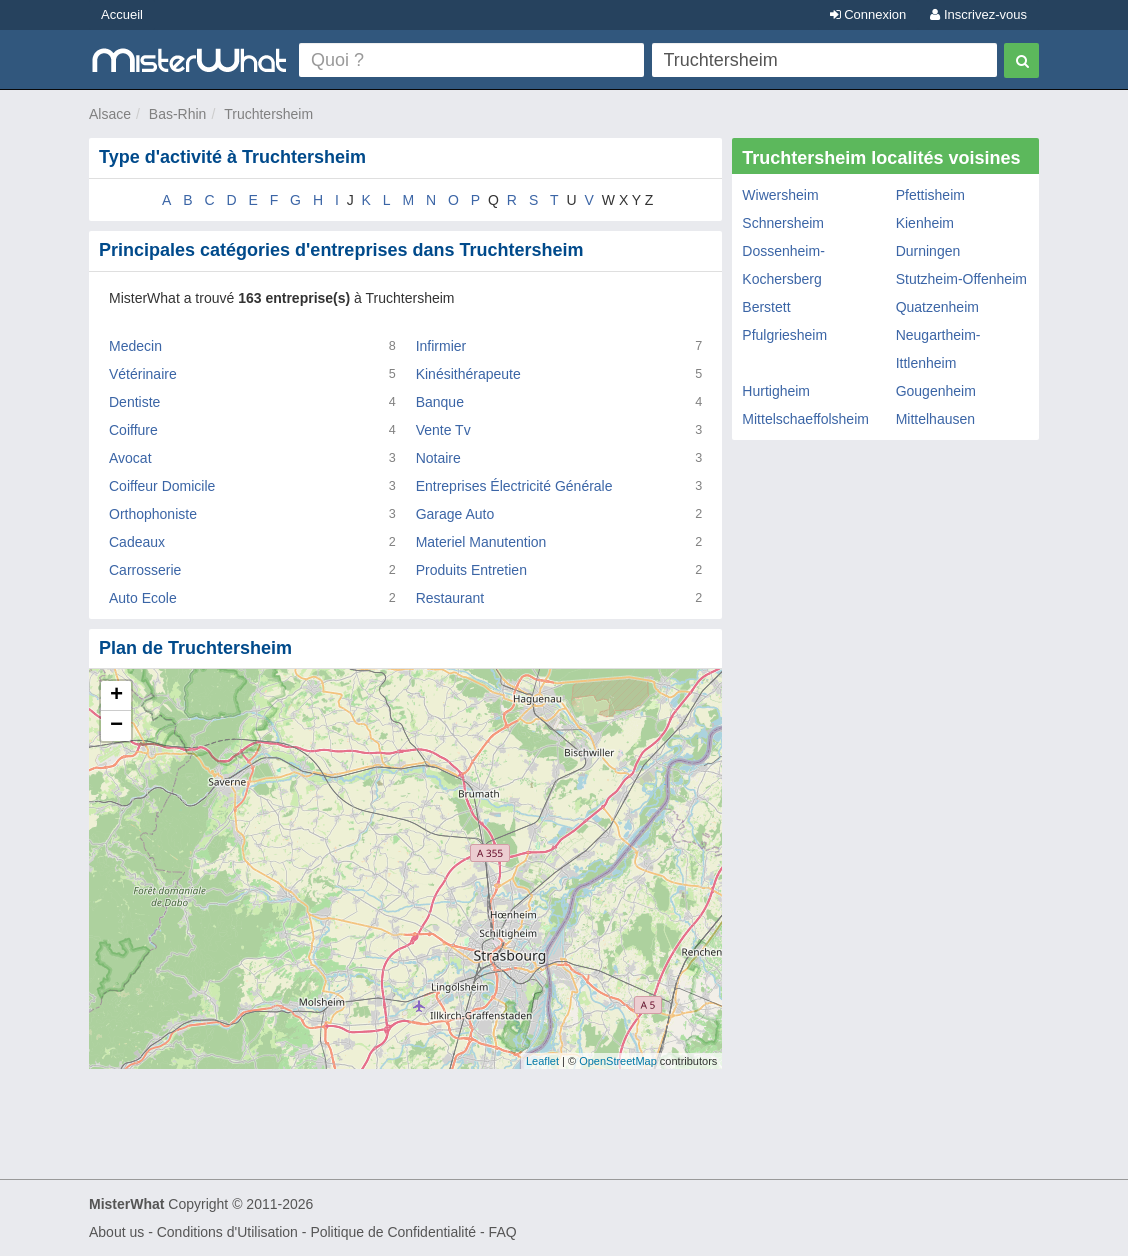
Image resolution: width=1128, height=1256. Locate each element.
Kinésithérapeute (468, 374)
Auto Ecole (143, 598)
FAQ (503, 1232)
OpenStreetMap (618, 1061)
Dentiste (134, 402)
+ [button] (116, 696)
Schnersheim (783, 223)
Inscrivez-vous (978, 14)
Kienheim (925, 223)
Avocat (130, 458)
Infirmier (441, 346)
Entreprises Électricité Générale (514, 486)
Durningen (928, 251)
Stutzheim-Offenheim (961, 279)
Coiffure (133, 430)
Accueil (122, 14)
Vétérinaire (143, 374)
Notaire (438, 458)
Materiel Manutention (481, 542)
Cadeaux (137, 542)
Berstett (766, 307)
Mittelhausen (935, 419)
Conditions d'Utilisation (227, 1232)
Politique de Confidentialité (393, 1232)
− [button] (116, 726)
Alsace (110, 114)
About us (116, 1232)
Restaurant (450, 598)
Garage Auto (455, 514)
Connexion (868, 14)
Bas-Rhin (178, 114)
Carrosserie (145, 570)
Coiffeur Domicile (162, 486)
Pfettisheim (930, 195)
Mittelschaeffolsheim (805, 419)
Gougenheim (936, 391)
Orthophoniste (153, 514)
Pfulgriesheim (784, 335)
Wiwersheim (780, 195)
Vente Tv (443, 430)
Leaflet (542, 1061)
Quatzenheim (937, 307)
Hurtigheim (776, 391)
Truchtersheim (268, 114)
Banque (440, 402)
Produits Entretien (471, 570)
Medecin (135, 346)
